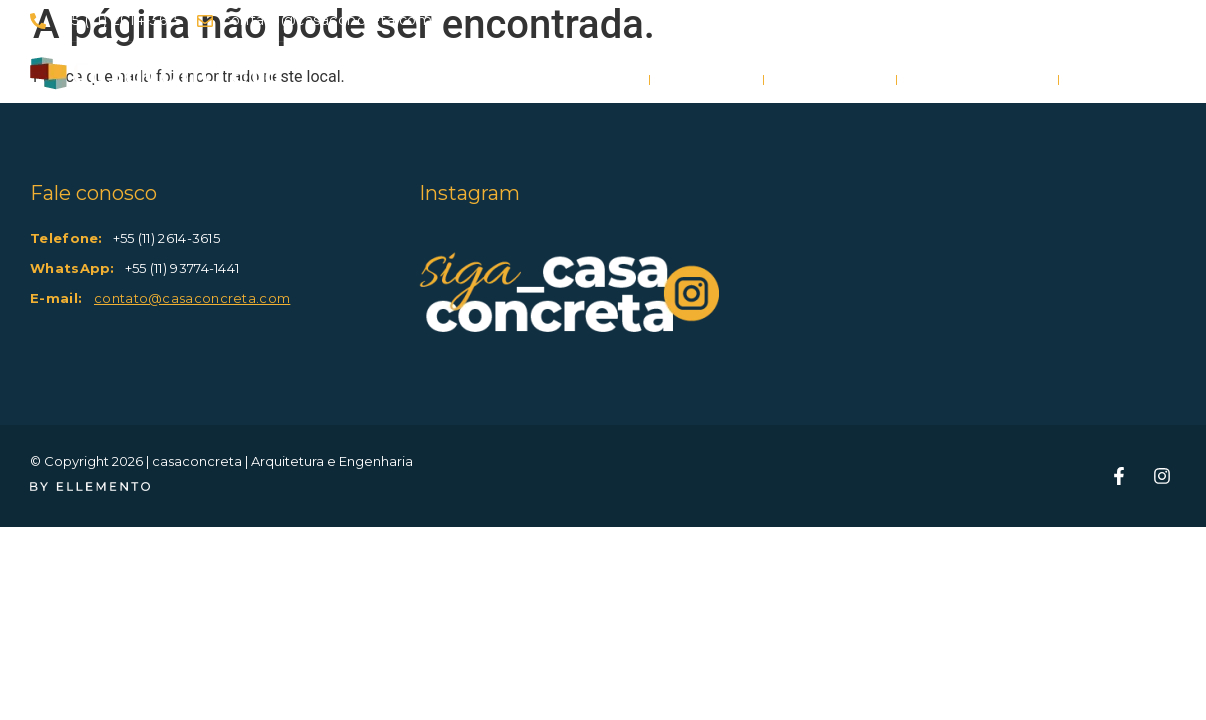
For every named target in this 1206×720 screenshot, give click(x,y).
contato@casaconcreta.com (192, 298)
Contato (1117, 80)
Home (606, 80)
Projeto (706, 80)
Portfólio (830, 80)
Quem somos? (977, 80)
